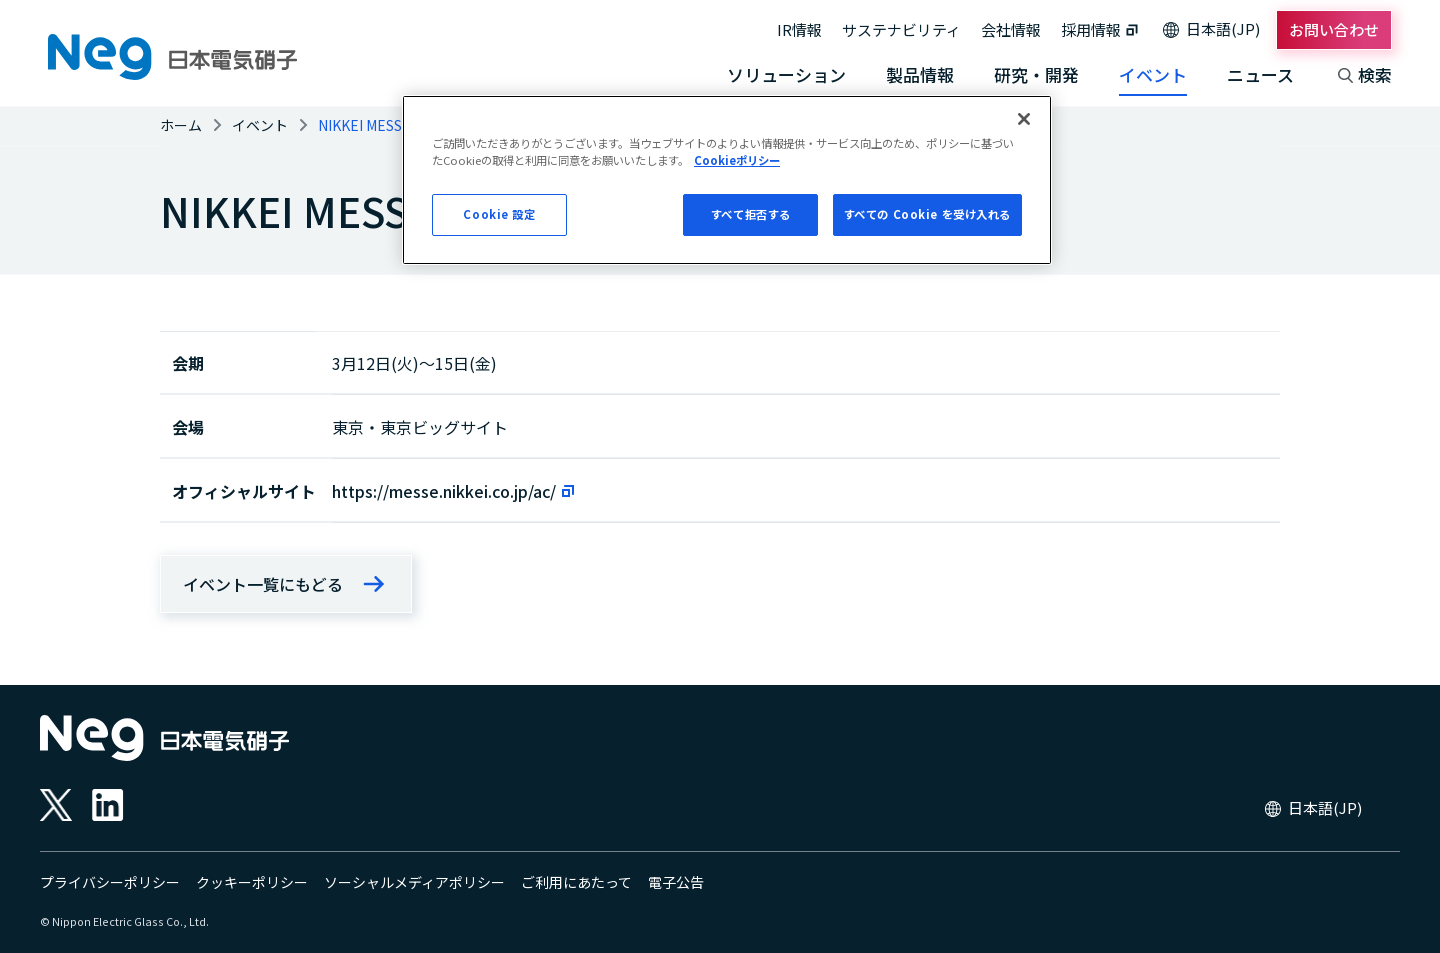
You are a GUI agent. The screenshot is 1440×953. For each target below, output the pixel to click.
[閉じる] (1024, 119)
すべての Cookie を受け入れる (927, 214)
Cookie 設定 (499, 214)
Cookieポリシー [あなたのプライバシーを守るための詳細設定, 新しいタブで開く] (737, 160)
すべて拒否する (751, 214)
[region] (727, 180)
